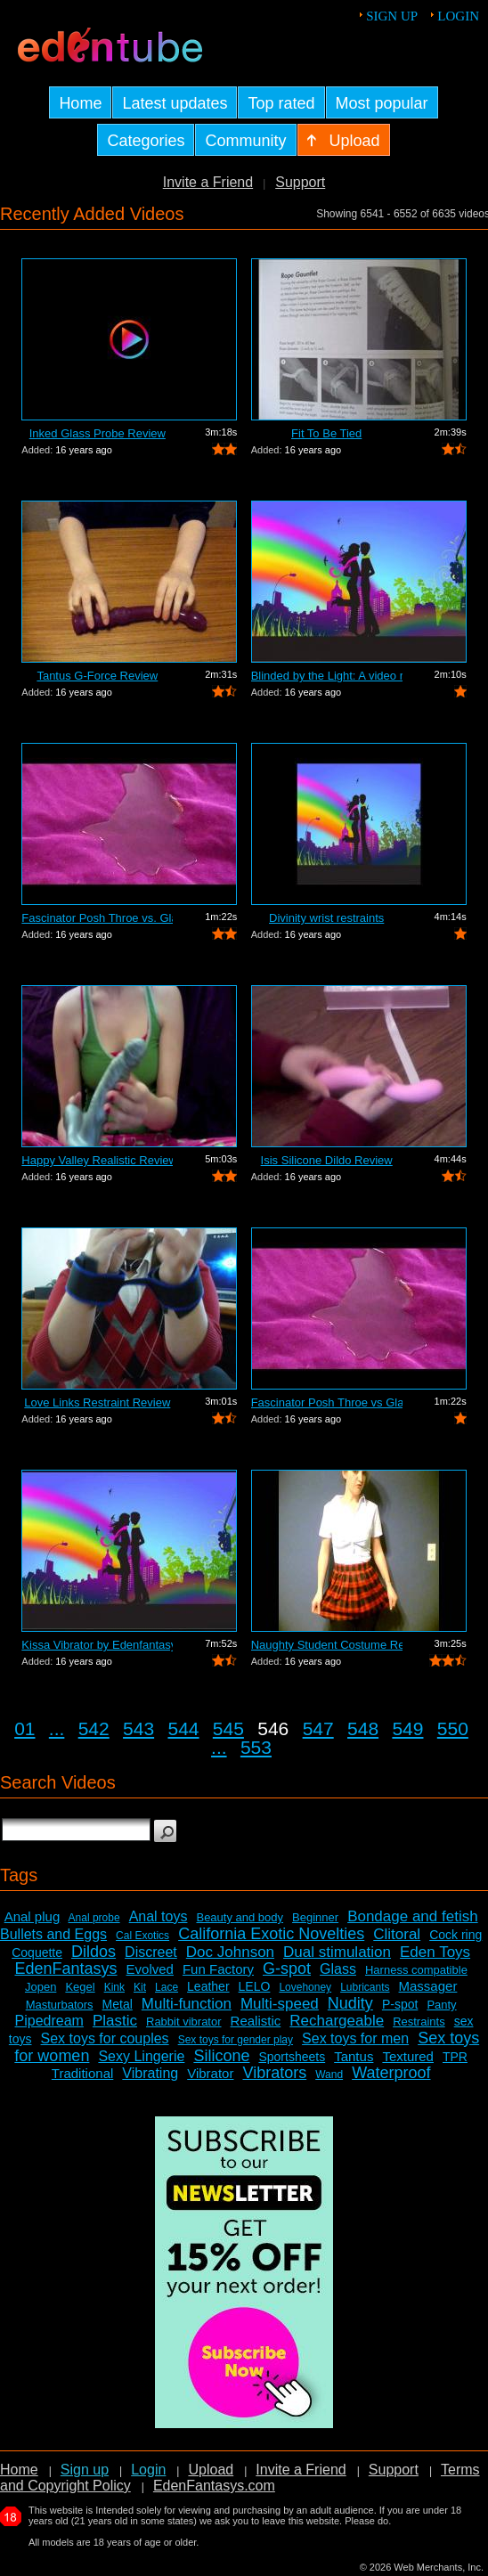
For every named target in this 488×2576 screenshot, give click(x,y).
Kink (114, 1987)
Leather (208, 1986)
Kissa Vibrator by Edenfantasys (97, 1644)
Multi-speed (279, 2003)
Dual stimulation (337, 1952)
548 (362, 1728)
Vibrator (210, 2073)
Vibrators (274, 2073)
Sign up (392, 16)
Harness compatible (416, 1970)
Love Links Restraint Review (97, 1402)
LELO (255, 1986)
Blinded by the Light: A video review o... (327, 675)
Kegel (79, 1986)
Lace (166, 1987)
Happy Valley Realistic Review (97, 1160)
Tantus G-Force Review (97, 675)
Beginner (315, 1917)
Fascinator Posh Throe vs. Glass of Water (97, 918)
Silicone (221, 2056)
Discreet (151, 1952)
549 (407, 1728)
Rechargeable (336, 2020)
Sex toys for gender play (235, 2040)
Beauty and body (239, 1917)
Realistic (256, 2020)
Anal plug (32, 1916)
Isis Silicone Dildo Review (327, 1160)
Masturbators (60, 2004)
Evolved (150, 1969)
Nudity (350, 2003)
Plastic (115, 2020)
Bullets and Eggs (53, 1934)
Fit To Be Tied (326, 433)
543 (138, 1728)
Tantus (353, 2056)
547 (318, 1728)
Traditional (82, 2073)
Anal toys (158, 1916)
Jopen (40, 1986)
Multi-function (187, 2003)
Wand (329, 2074)
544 (183, 1728)
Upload (210, 2469)
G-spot (287, 1968)
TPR (455, 2057)
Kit (140, 1987)
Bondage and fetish (412, 1916)
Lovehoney (305, 1987)
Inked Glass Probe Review (97, 433)
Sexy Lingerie (141, 2056)
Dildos (93, 1952)
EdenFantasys (65, 1968)
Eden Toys (435, 1952)
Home (19, 2469)
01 (24, 1728)
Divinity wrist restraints (326, 918)
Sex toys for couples (105, 2038)
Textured (408, 2056)
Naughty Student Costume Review (327, 1644)
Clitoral (396, 1934)
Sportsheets (291, 2057)
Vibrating (150, 2073)
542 (94, 1728)
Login (458, 16)
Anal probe (94, 1918)
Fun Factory (218, 1969)
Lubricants (364, 1987)
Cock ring (455, 1935)
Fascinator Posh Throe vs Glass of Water (327, 1402)
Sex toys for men (355, 2038)
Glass (338, 1969)
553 (256, 1747)
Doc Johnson (230, 1952)
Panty (441, 2004)
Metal (117, 2004)
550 (452, 1728)
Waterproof (391, 2073)
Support (300, 182)
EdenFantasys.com (214, 2485)
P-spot (400, 2004)
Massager (428, 1985)
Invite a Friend (208, 182)
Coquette (37, 1952)
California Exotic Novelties (271, 1934)
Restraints (419, 2021)
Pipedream (49, 2020)
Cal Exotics (142, 1935)
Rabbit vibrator (184, 2021)
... (57, 1728)
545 (228, 1728)
